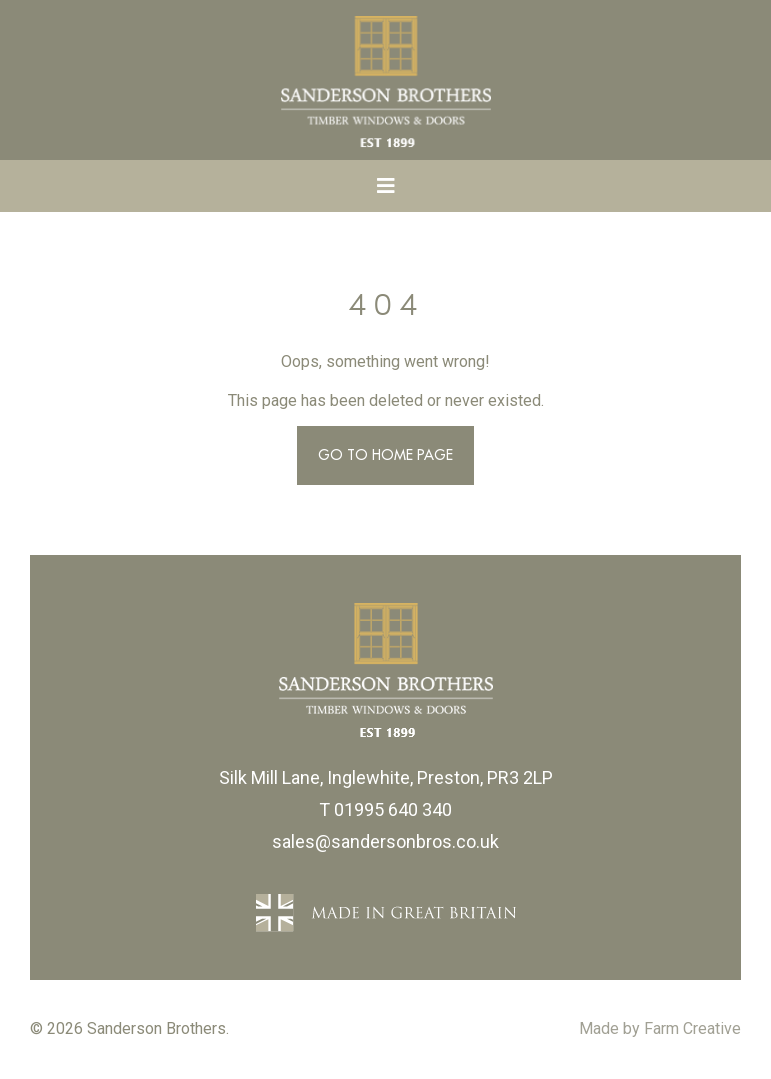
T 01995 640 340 (385, 809)
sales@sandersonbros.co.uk (385, 841)
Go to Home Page (385, 455)
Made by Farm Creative (660, 1028)
